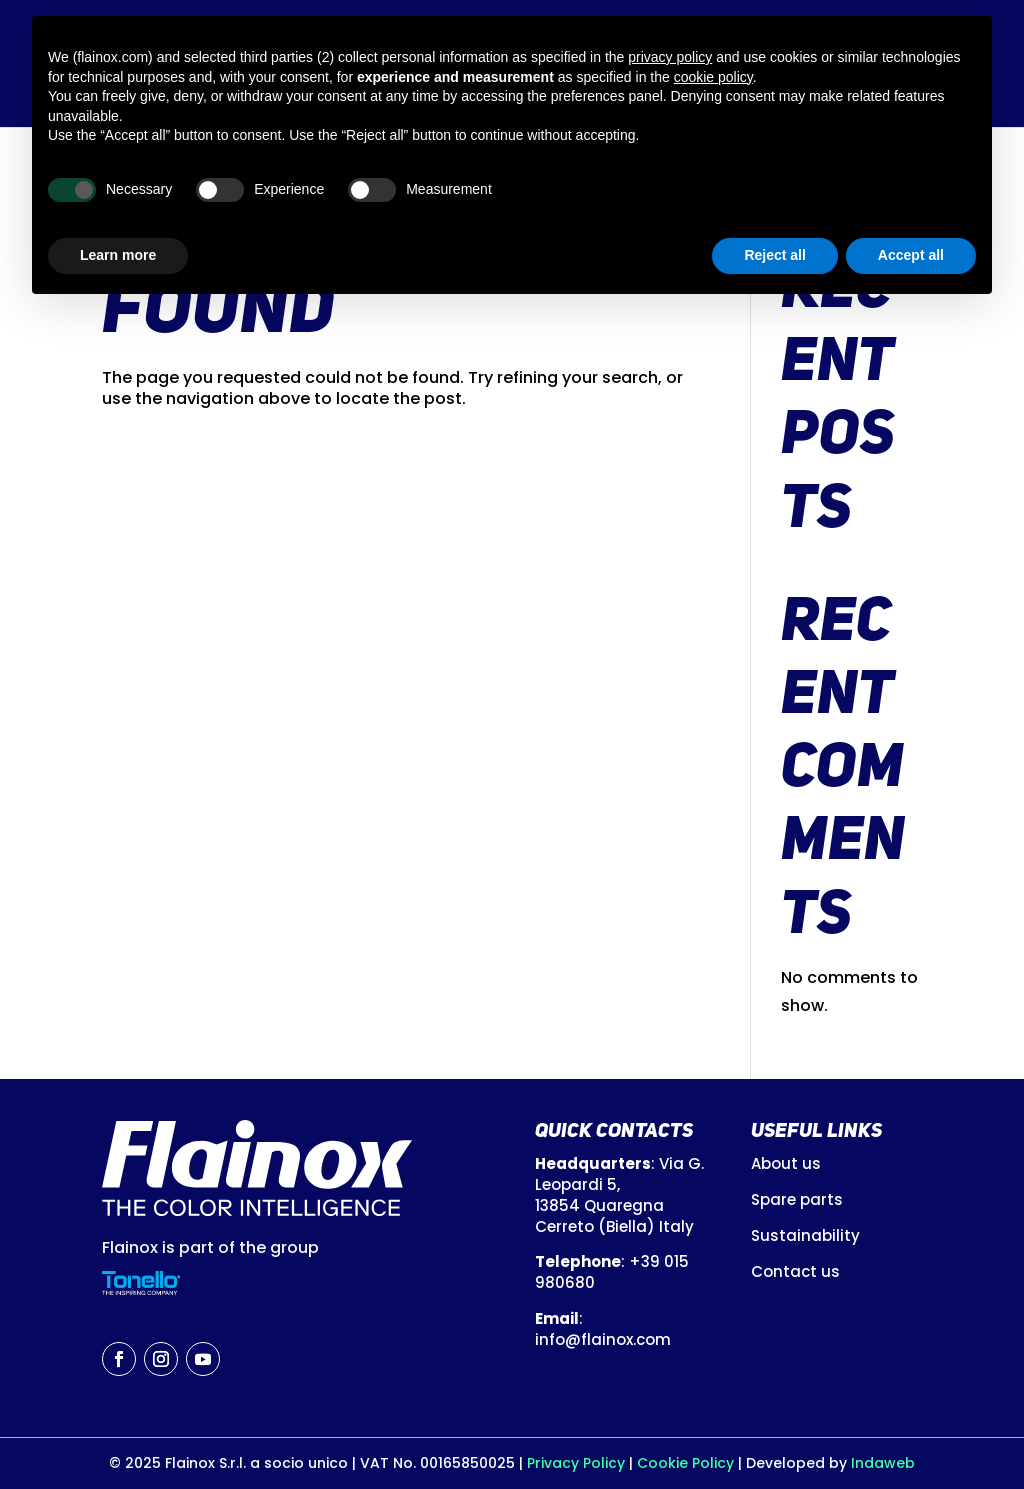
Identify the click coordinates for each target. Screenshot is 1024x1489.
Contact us (795, 1271)
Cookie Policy (685, 1463)
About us (786, 1163)
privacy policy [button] (670, 57)
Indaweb (883, 1463)
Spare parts (797, 1199)
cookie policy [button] (713, 77)
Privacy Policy (578, 1463)
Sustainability (805, 1235)
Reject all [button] (774, 255)
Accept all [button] (911, 255)
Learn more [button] (118, 255)
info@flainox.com (603, 1339)
